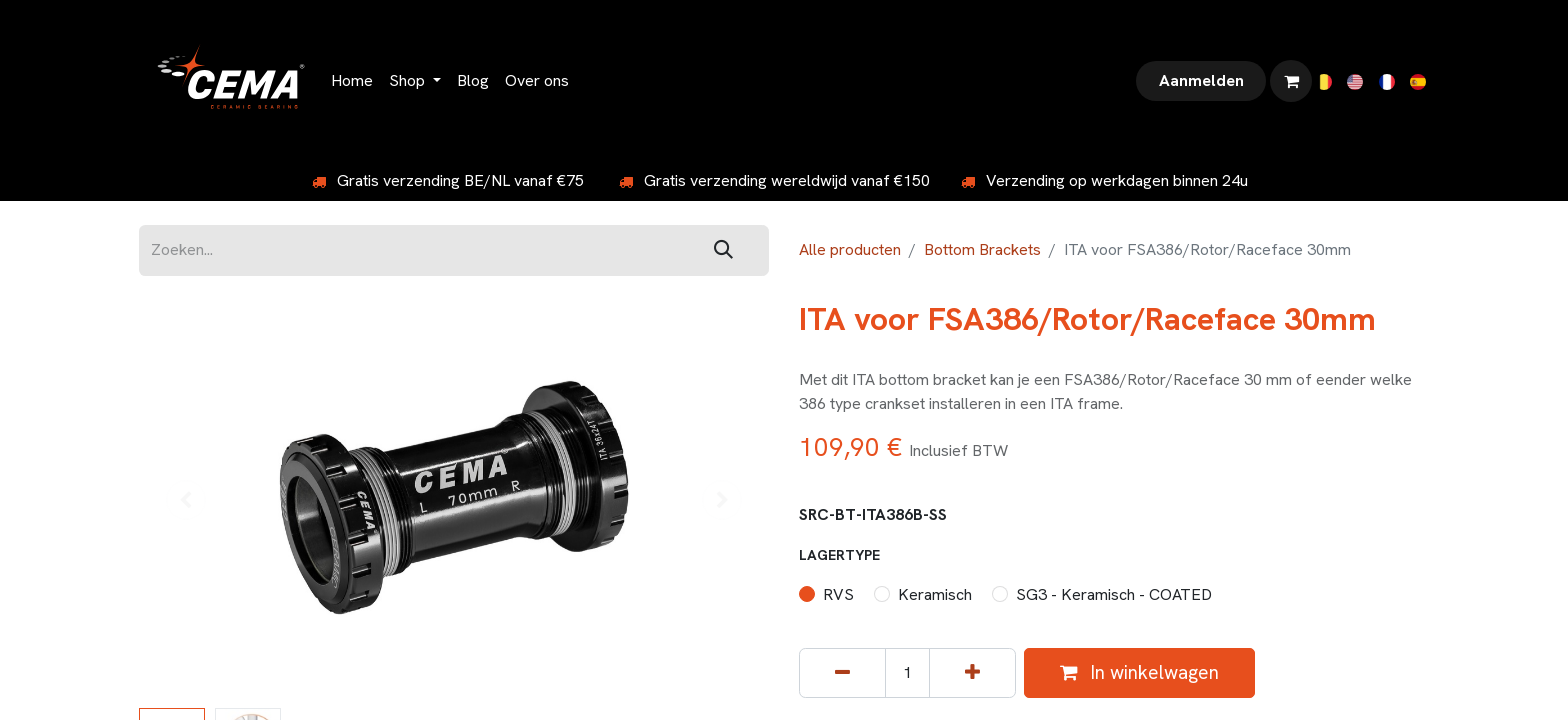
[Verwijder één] (842, 673)
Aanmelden (1201, 80)
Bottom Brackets (982, 249)
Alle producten (850, 249)
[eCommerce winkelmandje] (1291, 81)
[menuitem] (352, 81)
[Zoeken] (723, 250)
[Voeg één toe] (972, 673)
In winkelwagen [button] (1139, 672)
